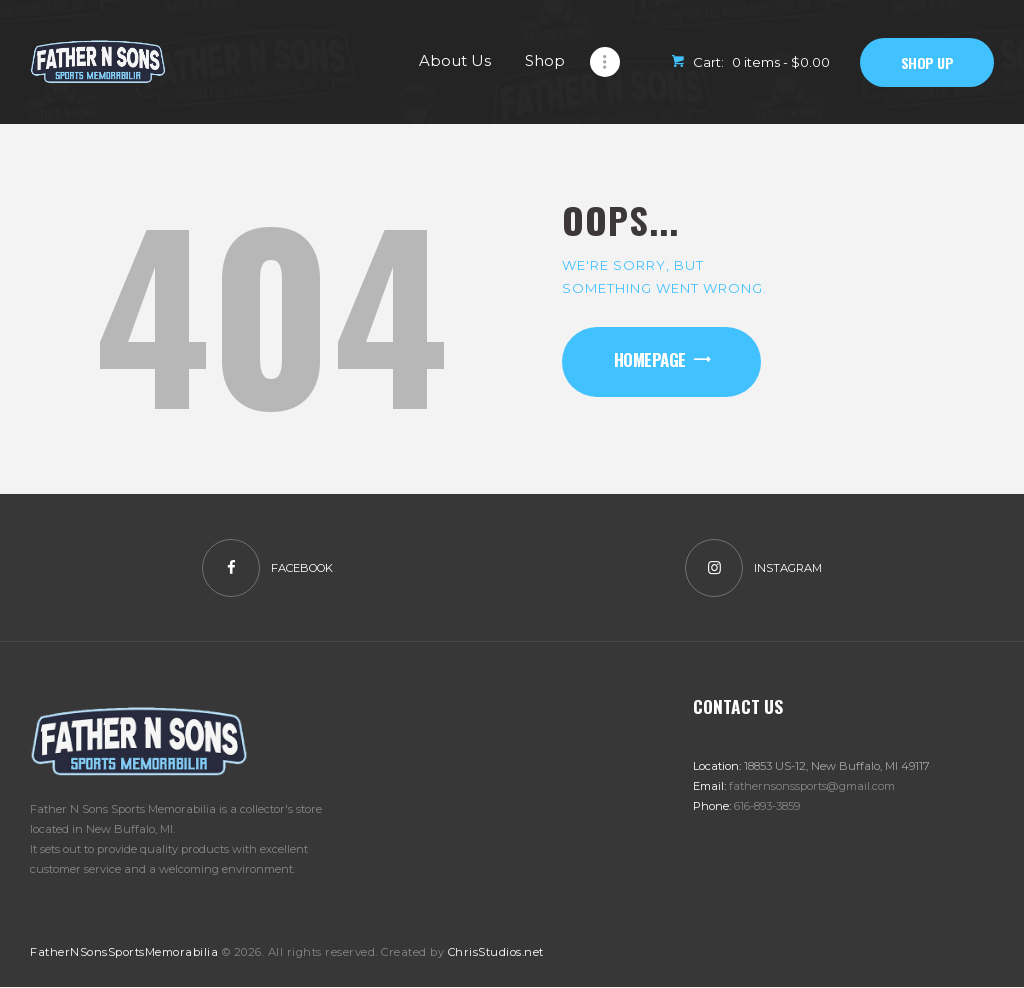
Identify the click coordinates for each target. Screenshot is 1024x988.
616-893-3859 (767, 806)
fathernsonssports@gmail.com (812, 786)
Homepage (650, 359)
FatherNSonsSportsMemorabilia (124, 952)
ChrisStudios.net (496, 952)
